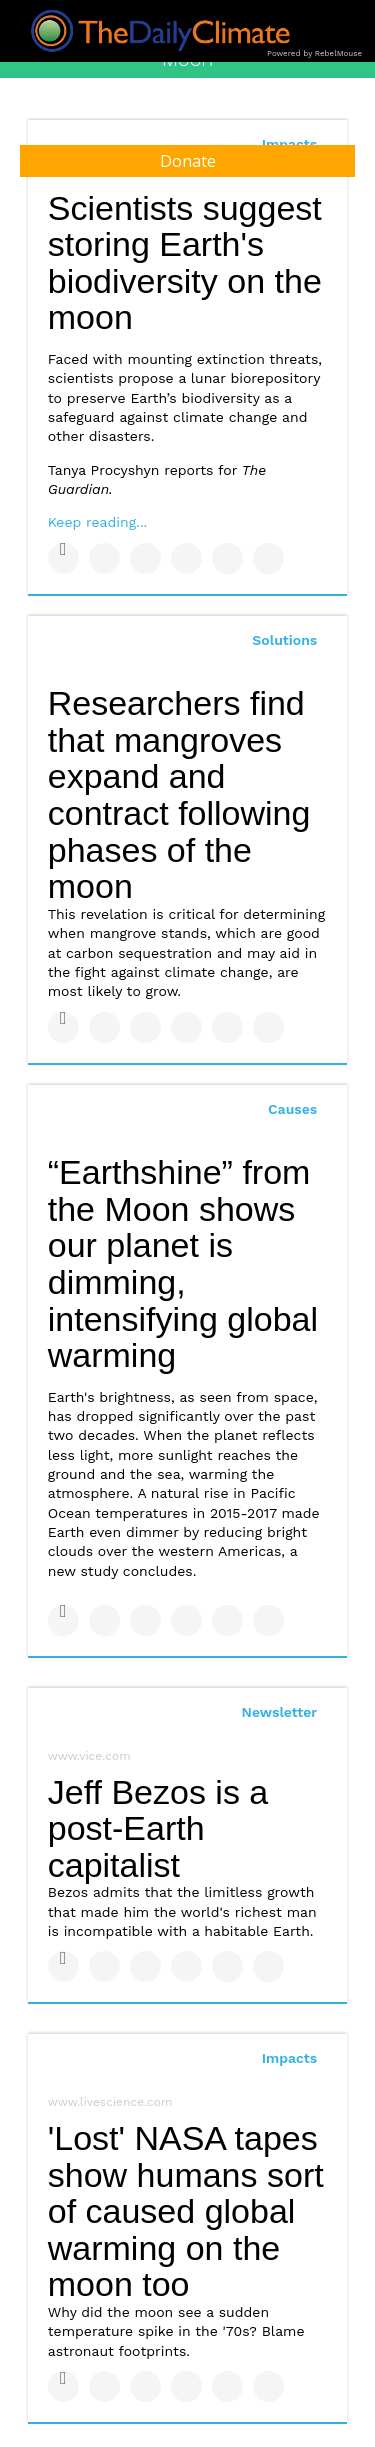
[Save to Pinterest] (227, 558)
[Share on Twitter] (104, 558)
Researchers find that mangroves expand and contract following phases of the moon (179, 794)
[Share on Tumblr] (186, 558)
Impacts (290, 2058)
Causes (292, 1109)
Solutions (284, 640)
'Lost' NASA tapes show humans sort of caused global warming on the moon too (186, 2211)
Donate (188, 161)
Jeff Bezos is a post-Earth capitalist (158, 1828)
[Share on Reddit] (268, 558)
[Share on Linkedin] (145, 558)
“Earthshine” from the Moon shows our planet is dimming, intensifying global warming (183, 1263)
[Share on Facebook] (63, 558)
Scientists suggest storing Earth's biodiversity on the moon (185, 263)
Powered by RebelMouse (314, 53)
